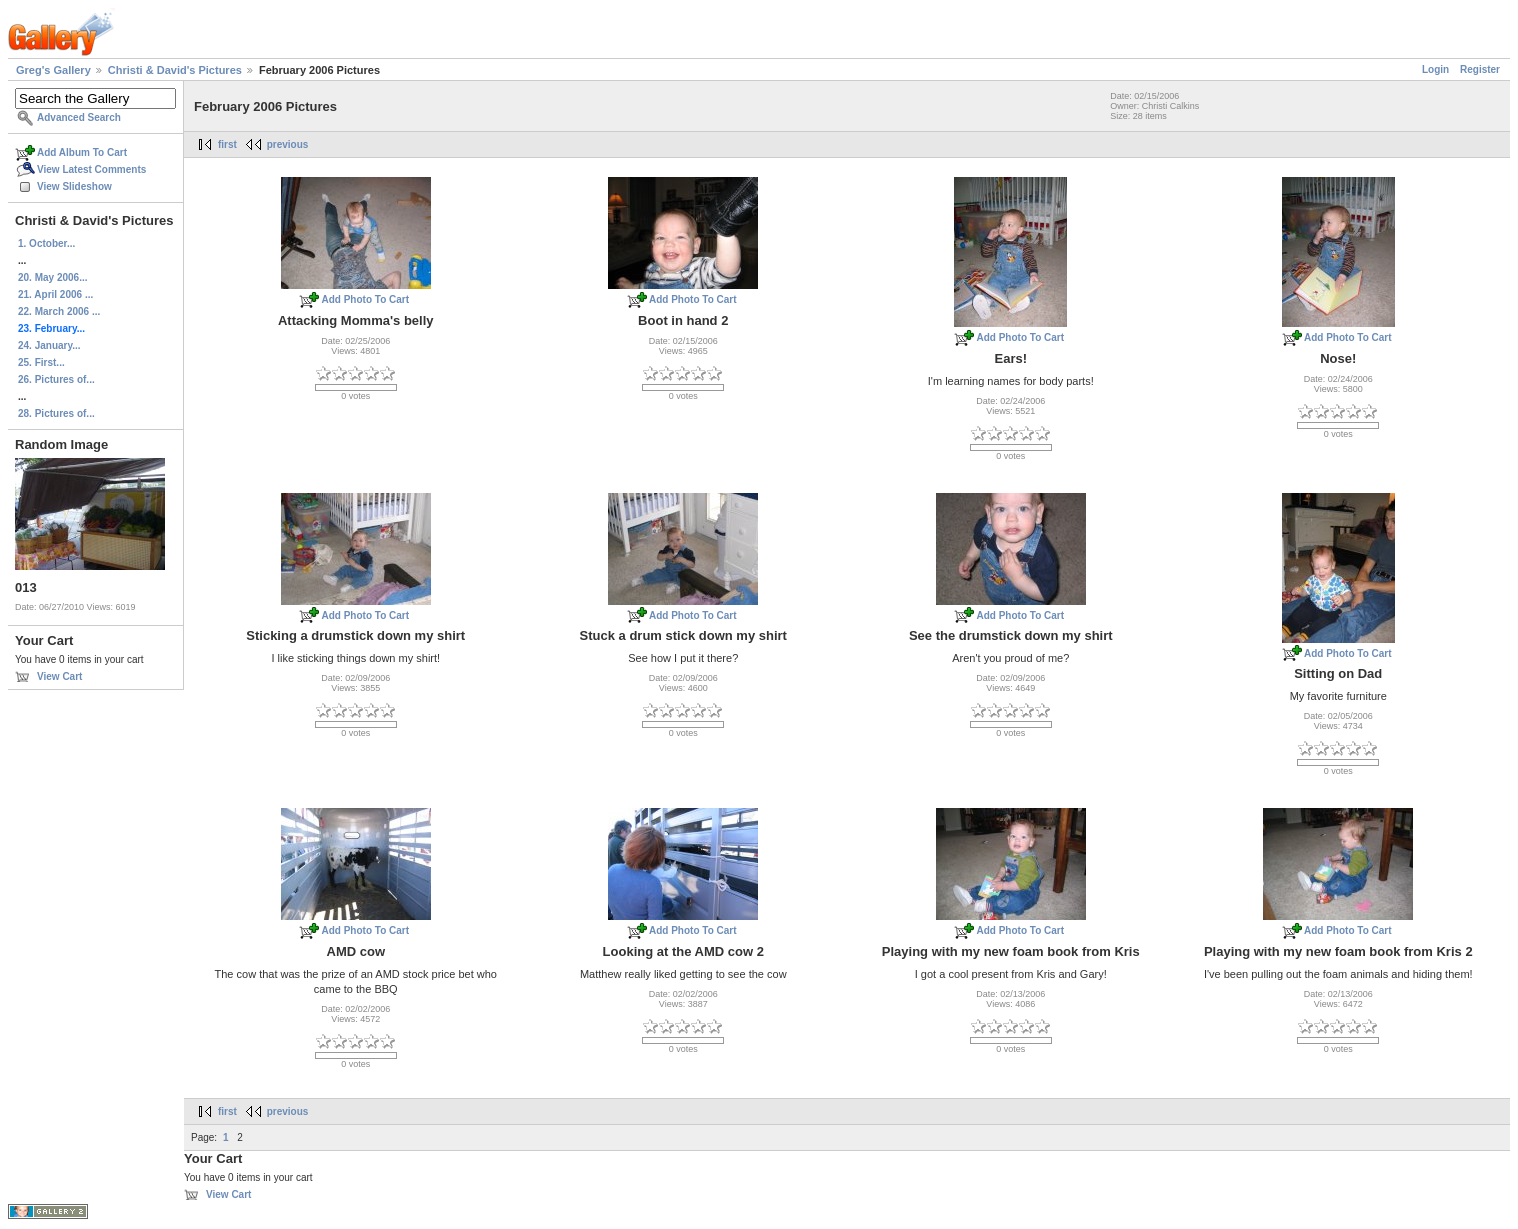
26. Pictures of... (56, 379)
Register (1480, 69)
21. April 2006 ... (55, 294)
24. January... (49, 345)
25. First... (41, 362)
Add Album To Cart (82, 152)
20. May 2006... (53, 277)
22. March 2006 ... (59, 311)
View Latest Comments (91, 169)
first (227, 144)
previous (288, 144)
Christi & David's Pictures (175, 70)
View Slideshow (74, 186)
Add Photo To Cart (365, 299)
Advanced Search (79, 117)
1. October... (46, 243)
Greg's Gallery (53, 70)
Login (1435, 69)
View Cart (59, 676)
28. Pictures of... (56, 413)
